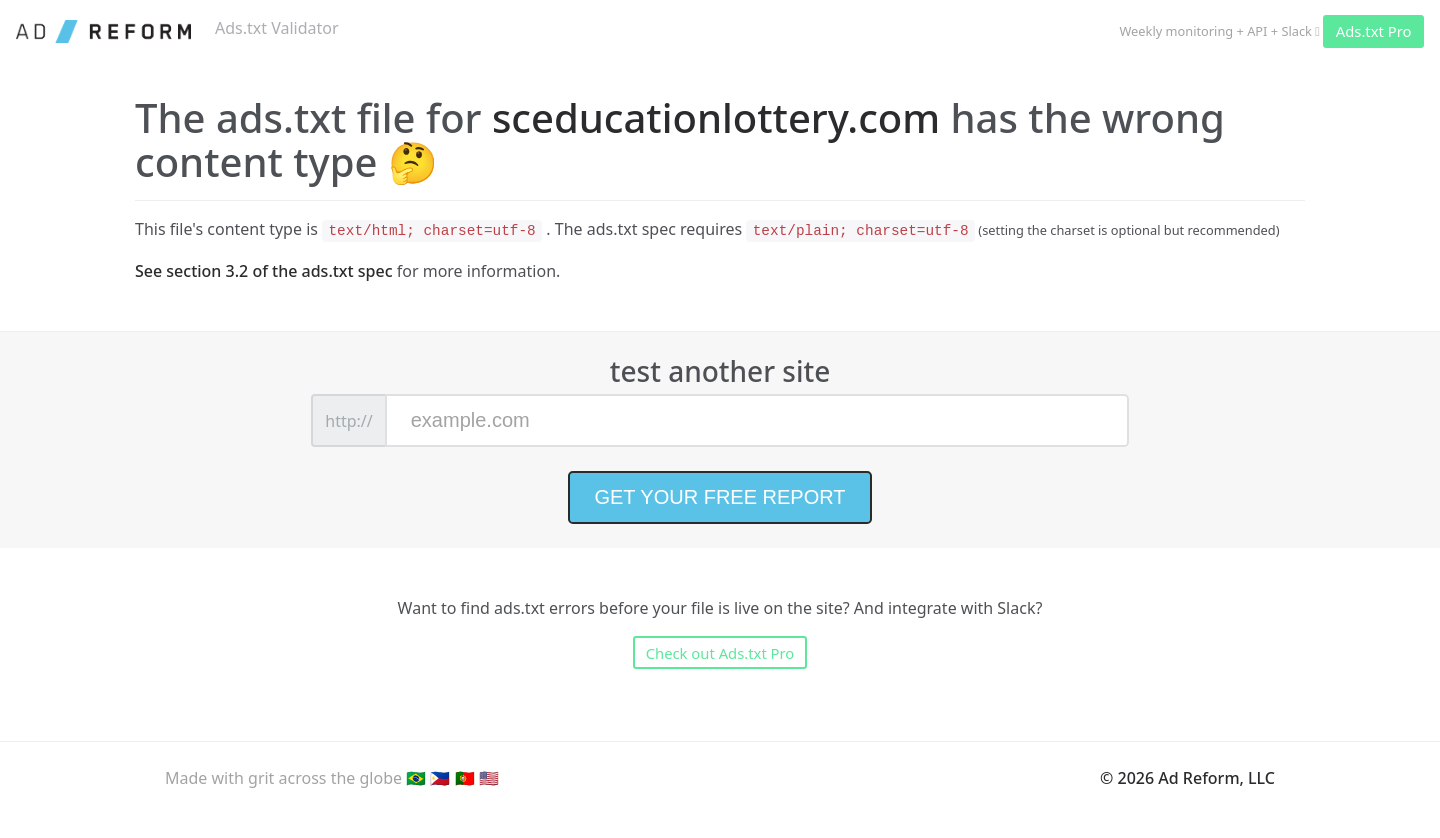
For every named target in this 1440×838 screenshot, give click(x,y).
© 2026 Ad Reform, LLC (1187, 778)
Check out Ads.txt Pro (720, 653)
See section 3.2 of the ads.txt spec (264, 271)
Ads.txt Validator (277, 28)
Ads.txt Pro (1374, 31)
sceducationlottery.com (716, 117)
